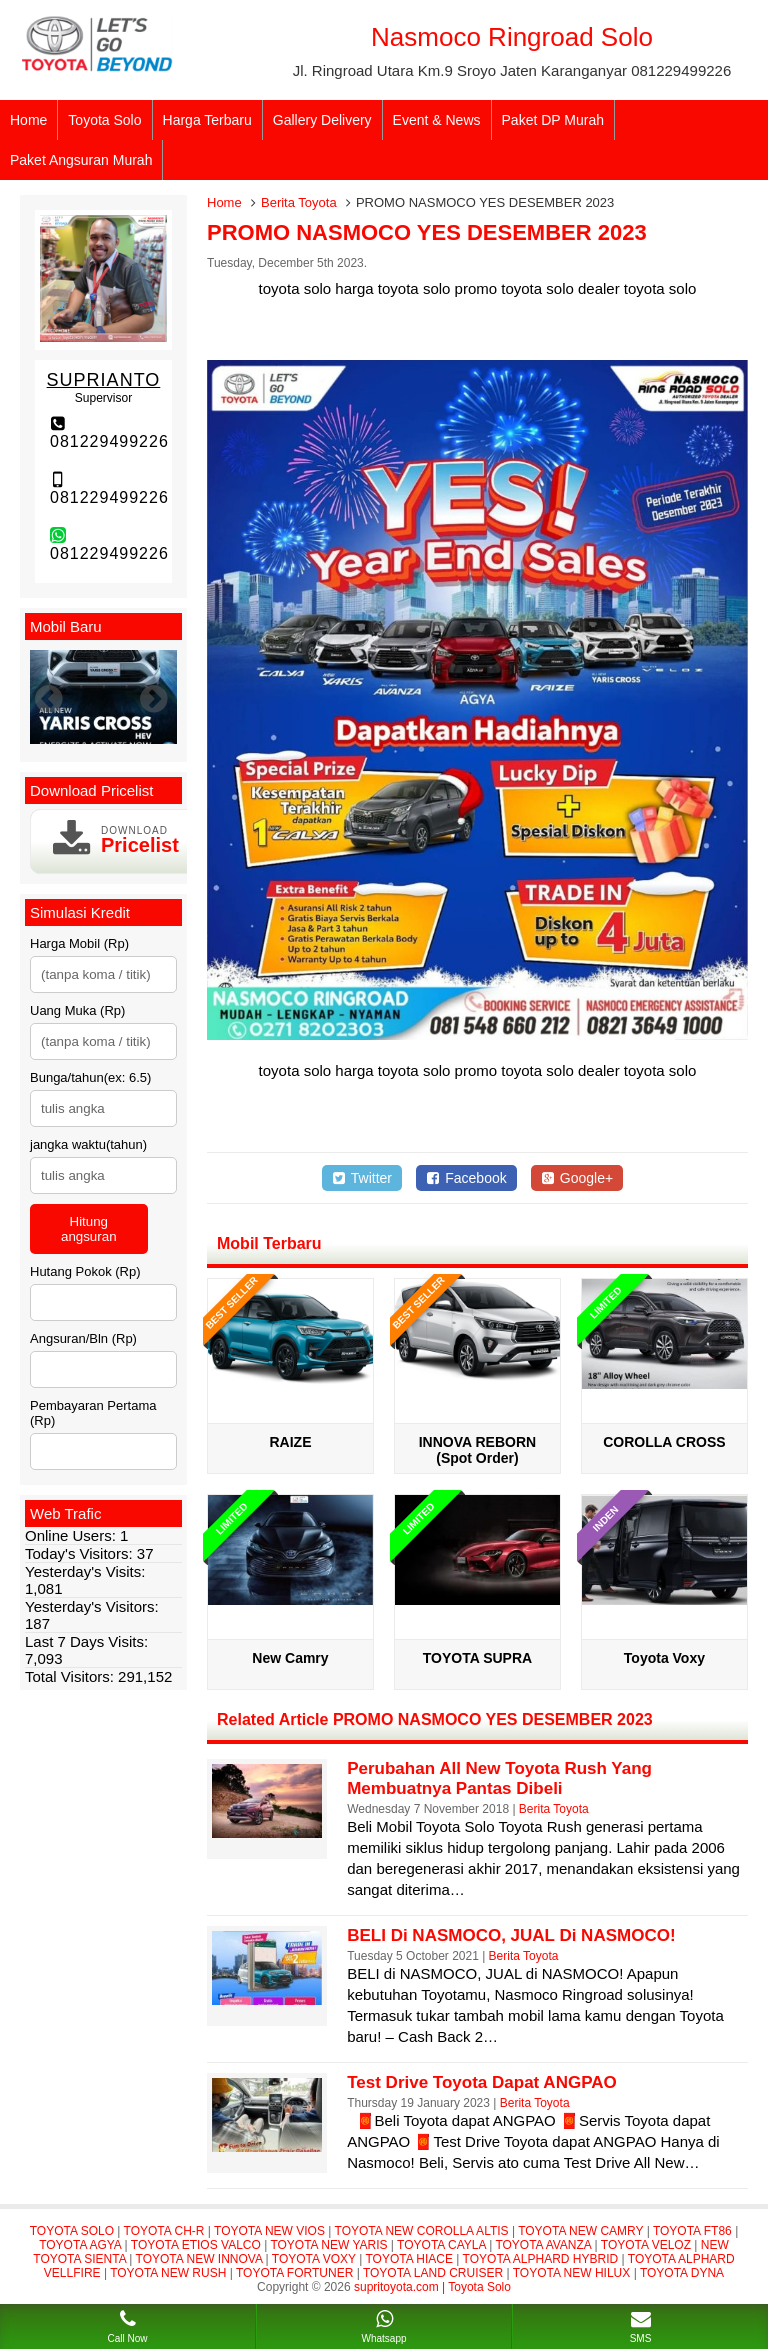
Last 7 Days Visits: (86, 1641)
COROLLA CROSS (664, 1442)
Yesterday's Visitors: (92, 1606)
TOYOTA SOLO (72, 2231)
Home (28, 120)
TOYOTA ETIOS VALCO (196, 2245)
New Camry (290, 1658)
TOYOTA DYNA (682, 2273)
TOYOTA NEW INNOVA (199, 2259)
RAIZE (290, 1442)
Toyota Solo (104, 120)
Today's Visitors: (81, 1553)
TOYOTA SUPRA (477, 1658)
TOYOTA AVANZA (543, 2245)
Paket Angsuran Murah (81, 160)
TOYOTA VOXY (314, 2259)
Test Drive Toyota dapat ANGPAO (482, 2082)
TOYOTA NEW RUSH (168, 2273)
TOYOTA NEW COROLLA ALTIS (422, 2231)
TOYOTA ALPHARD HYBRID (541, 2259)
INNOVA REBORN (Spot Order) (477, 1450)
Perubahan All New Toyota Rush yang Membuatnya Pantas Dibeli (499, 1778)
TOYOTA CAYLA (441, 2245)
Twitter (362, 1178)
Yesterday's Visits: (85, 1571)
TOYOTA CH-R (164, 2231)
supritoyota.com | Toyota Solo (432, 2287)
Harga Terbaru (207, 120)
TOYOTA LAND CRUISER (433, 2273)
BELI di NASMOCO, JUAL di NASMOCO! (511, 1935)
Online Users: (72, 1535)
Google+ (577, 1178)
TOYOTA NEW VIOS (269, 2231)
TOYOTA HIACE (409, 2259)
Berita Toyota (299, 202)
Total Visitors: (71, 1676)
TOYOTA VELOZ (646, 2245)
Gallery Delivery (322, 120)
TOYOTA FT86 (692, 2231)
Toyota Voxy (664, 1658)
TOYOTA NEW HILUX (572, 2273)
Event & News (437, 120)
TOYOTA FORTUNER (294, 2273)
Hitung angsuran (89, 1229)
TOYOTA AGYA (80, 2245)
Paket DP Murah (553, 120)
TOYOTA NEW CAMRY (580, 2231)
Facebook (466, 1178)
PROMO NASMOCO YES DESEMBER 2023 (427, 232)
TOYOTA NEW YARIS (328, 2245)
